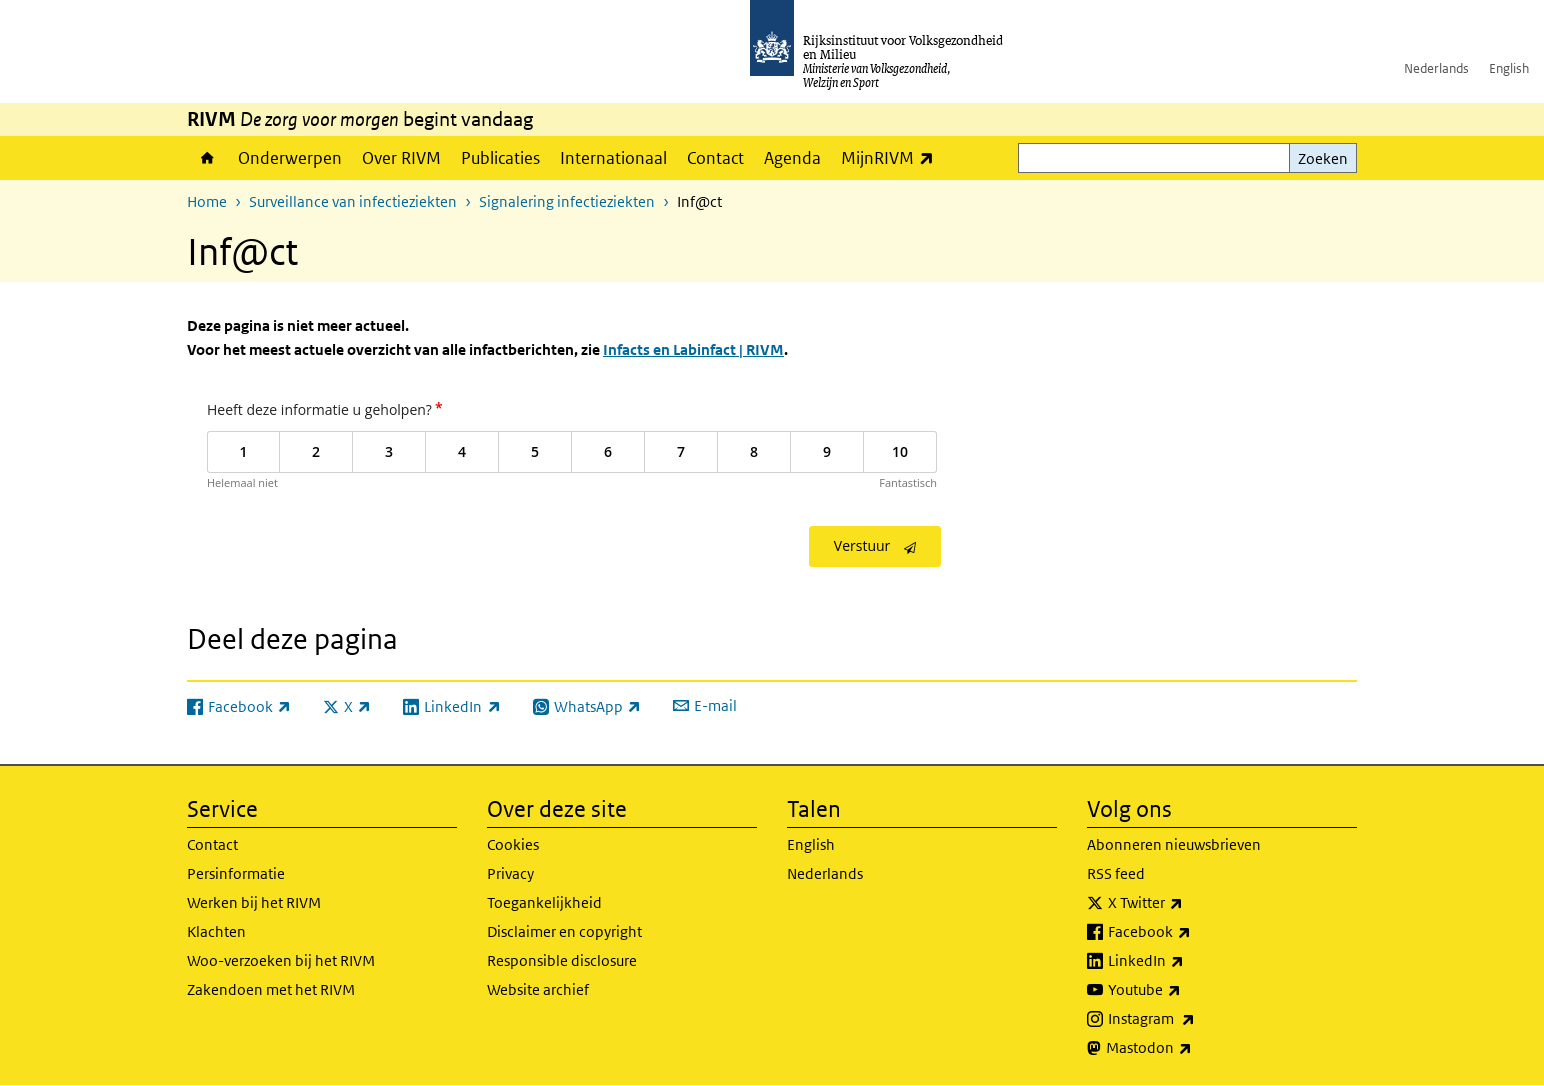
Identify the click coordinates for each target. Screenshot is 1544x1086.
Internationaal (613, 158)
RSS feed (1116, 873)
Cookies (513, 844)
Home (207, 158)
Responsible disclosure (562, 960)
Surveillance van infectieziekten (353, 201)
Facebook (1193, 932)
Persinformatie (236, 873)
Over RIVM (401, 158)
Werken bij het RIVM (254, 902)
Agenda (792, 158)
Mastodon (1193, 1048)
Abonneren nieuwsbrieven (1174, 844)
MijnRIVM (892, 157)
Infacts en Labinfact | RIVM (693, 349)
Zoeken (1323, 158)
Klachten (216, 931)
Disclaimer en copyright (564, 931)
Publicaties (500, 158)
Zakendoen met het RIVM (271, 989)
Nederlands (1436, 68)
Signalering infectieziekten (567, 201)
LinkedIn (1190, 961)
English (1509, 68)
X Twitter (1189, 903)
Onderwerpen (290, 158)
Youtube (1188, 990)
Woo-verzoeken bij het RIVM (281, 960)
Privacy (510, 873)
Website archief (538, 989)
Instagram (1195, 1019)
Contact (715, 158)
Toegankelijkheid (544, 902)
